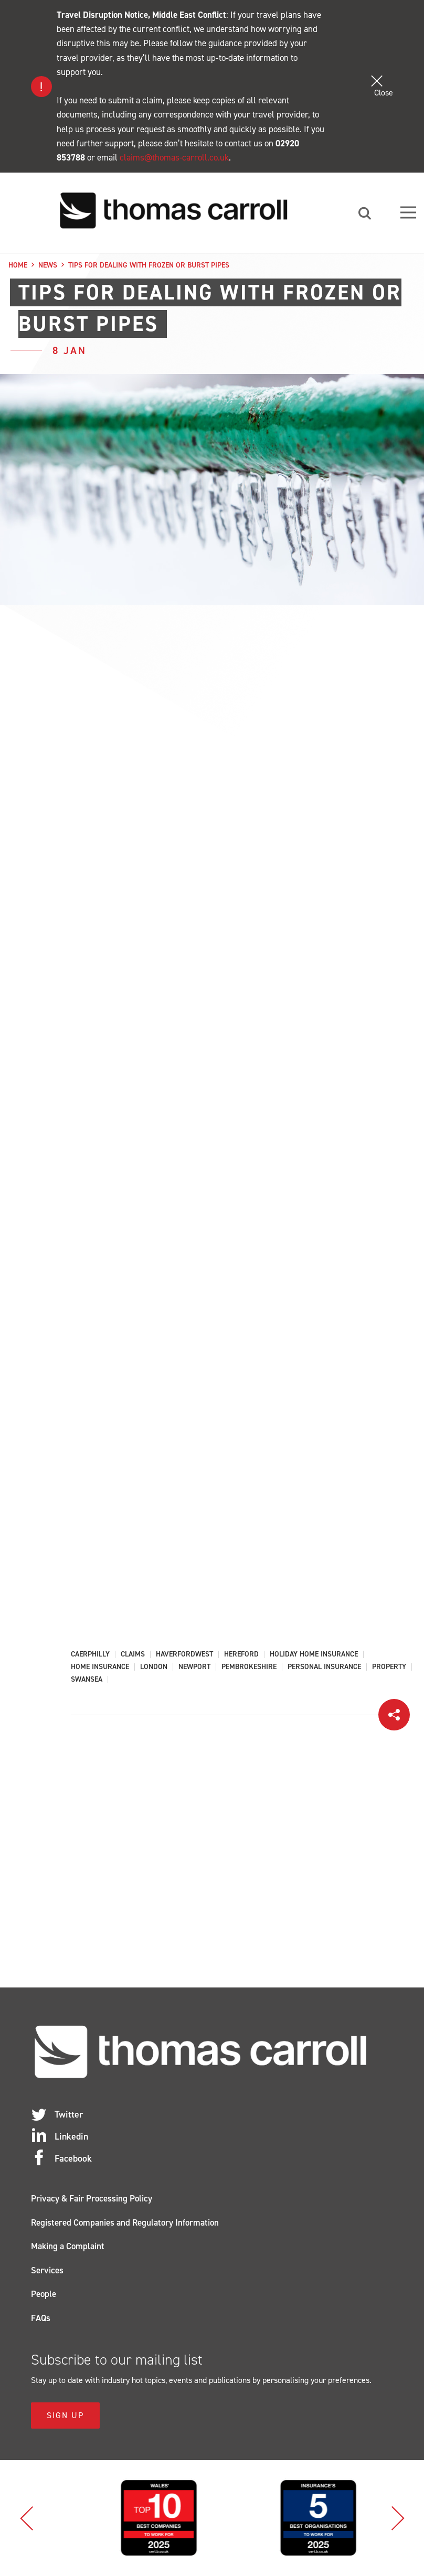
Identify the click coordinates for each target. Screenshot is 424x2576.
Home (17, 265)
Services (47, 2270)
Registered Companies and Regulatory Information (125, 2223)
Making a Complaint (67, 2246)
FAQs (40, 2318)
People (43, 2294)
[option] (117, 2518)
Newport (194, 1667)
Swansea (86, 1680)
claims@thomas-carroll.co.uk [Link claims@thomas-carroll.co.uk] (174, 157)
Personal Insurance (324, 1667)
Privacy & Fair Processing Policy (91, 2199)
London (153, 1667)
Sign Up (65, 2415)
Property (389, 1667)
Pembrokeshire (249, 1667)
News (47, 265)
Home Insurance (100, 1667)
